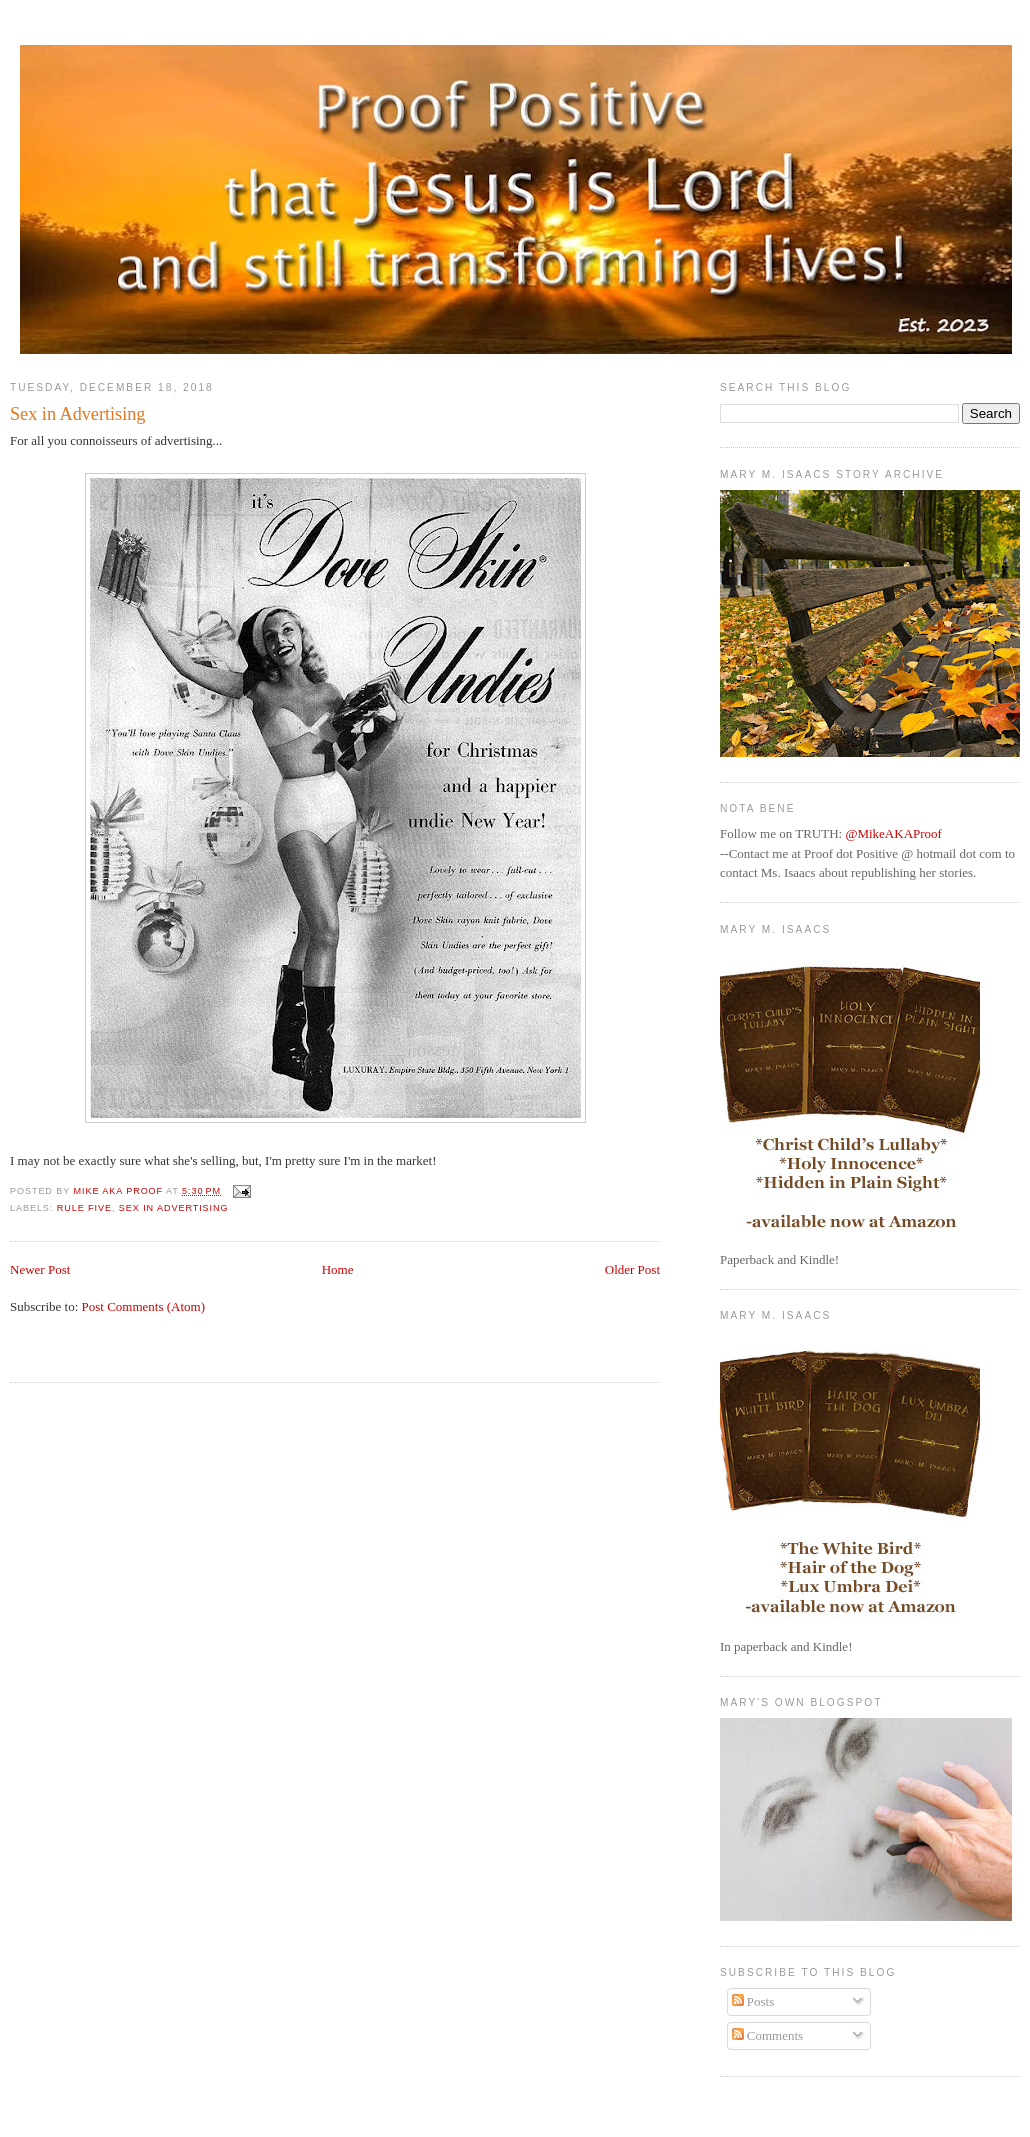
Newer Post (40, 1269)
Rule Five (84, 1208)
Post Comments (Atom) (144, 1306)
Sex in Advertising (174, 1208)
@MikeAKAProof (893, 833)
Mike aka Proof (120, 1191)
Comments (768, 2035)
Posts (753, 2001)
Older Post (632, 1269)
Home (338, 1269)
